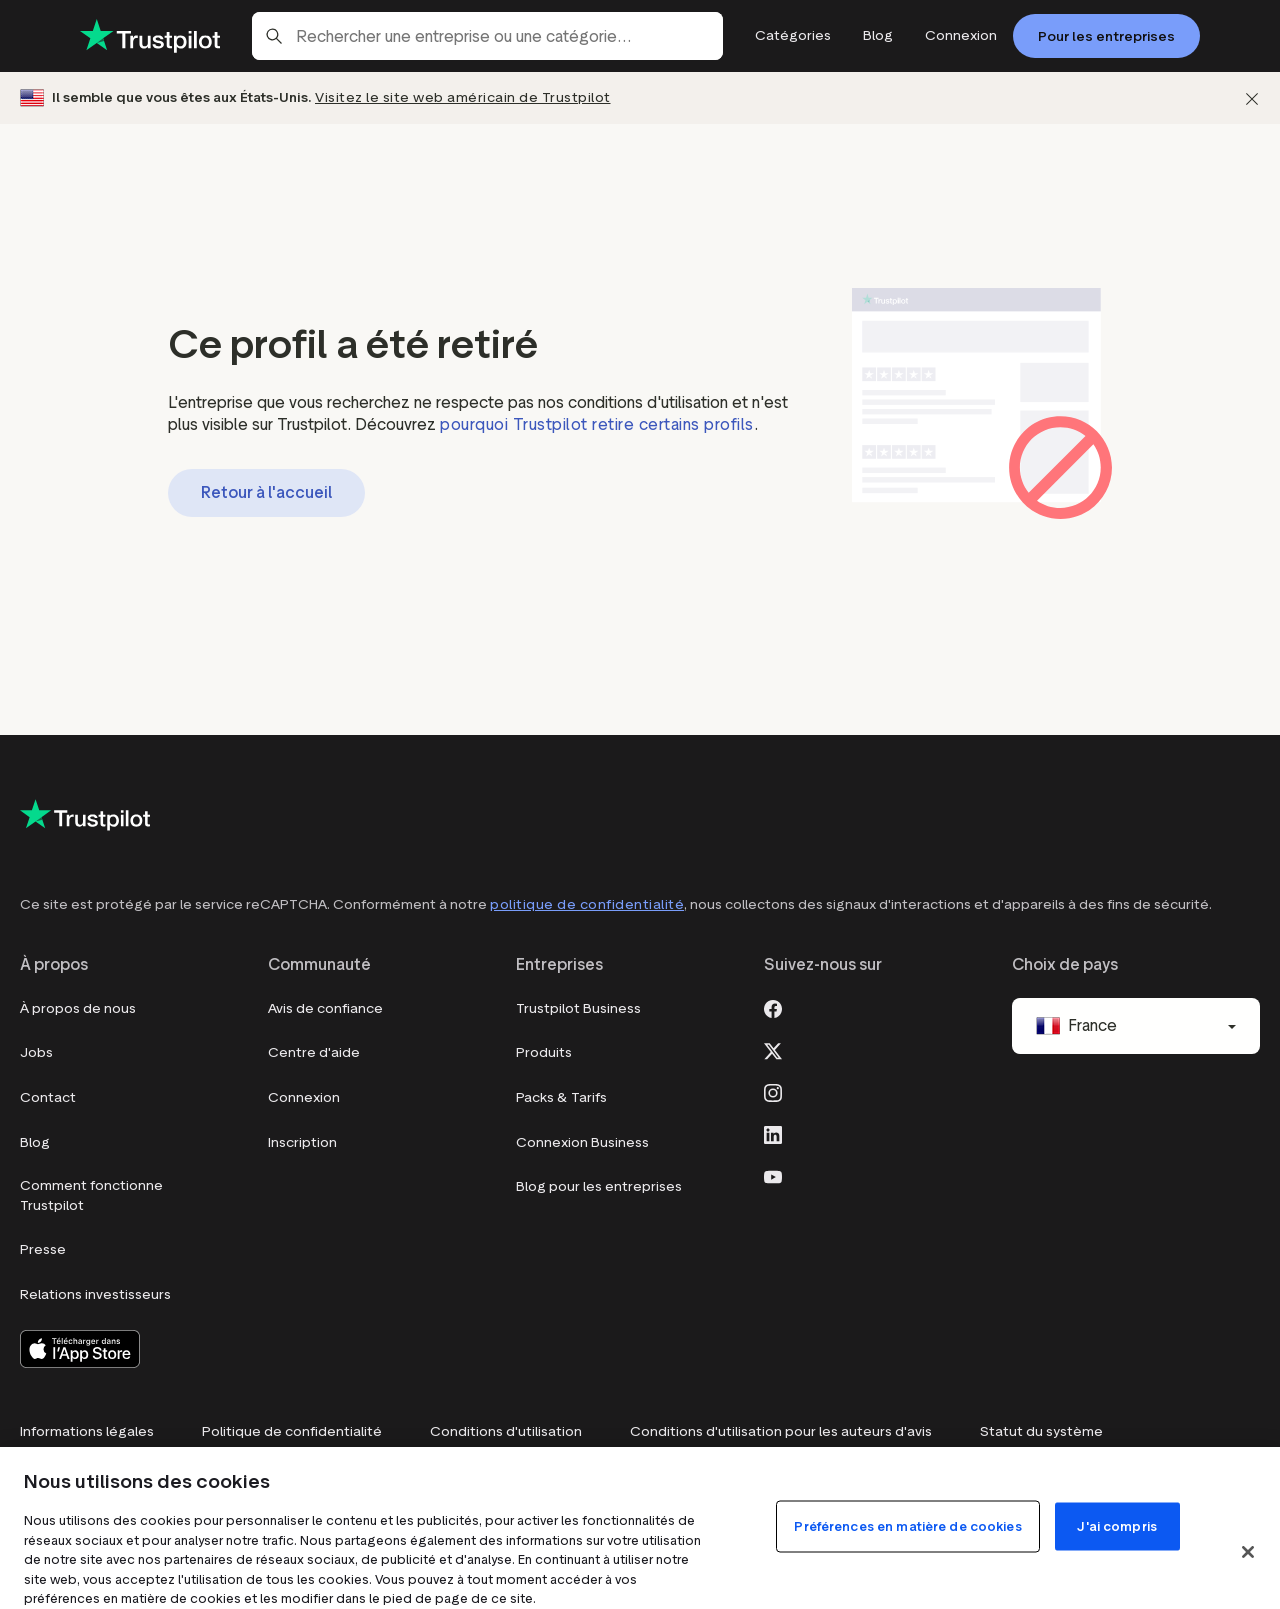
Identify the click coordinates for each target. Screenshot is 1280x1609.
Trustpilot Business (578, 1008)
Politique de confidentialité (292, 1431)
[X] (773, 1049)
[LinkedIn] (773, 1133)
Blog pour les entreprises (599, 1186)
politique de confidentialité (587, 904)
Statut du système (1041, 1431)
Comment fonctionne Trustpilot (91, 1195)
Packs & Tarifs (561, 1097)
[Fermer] (1252, 98)
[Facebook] (773, 1007)
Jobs (36, 1052)
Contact (48, 1097)
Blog (35, 1142)
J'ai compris (1117, 1526)
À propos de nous (78, 1008)
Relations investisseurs (95, 1294)
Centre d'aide (314, 1052)
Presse (43, 1249)
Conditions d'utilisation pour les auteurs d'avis (781, 1431)
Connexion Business (582, 1142)
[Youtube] (773, 1175)
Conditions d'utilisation (506, 1431)
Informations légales (87, 1431)
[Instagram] (773, 1091)
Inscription (302, 1142)
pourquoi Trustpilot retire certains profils (597, 424)
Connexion (304, 1097)
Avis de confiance (325, 1008)
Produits (544, 1052)
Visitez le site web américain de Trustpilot (463, 97)
